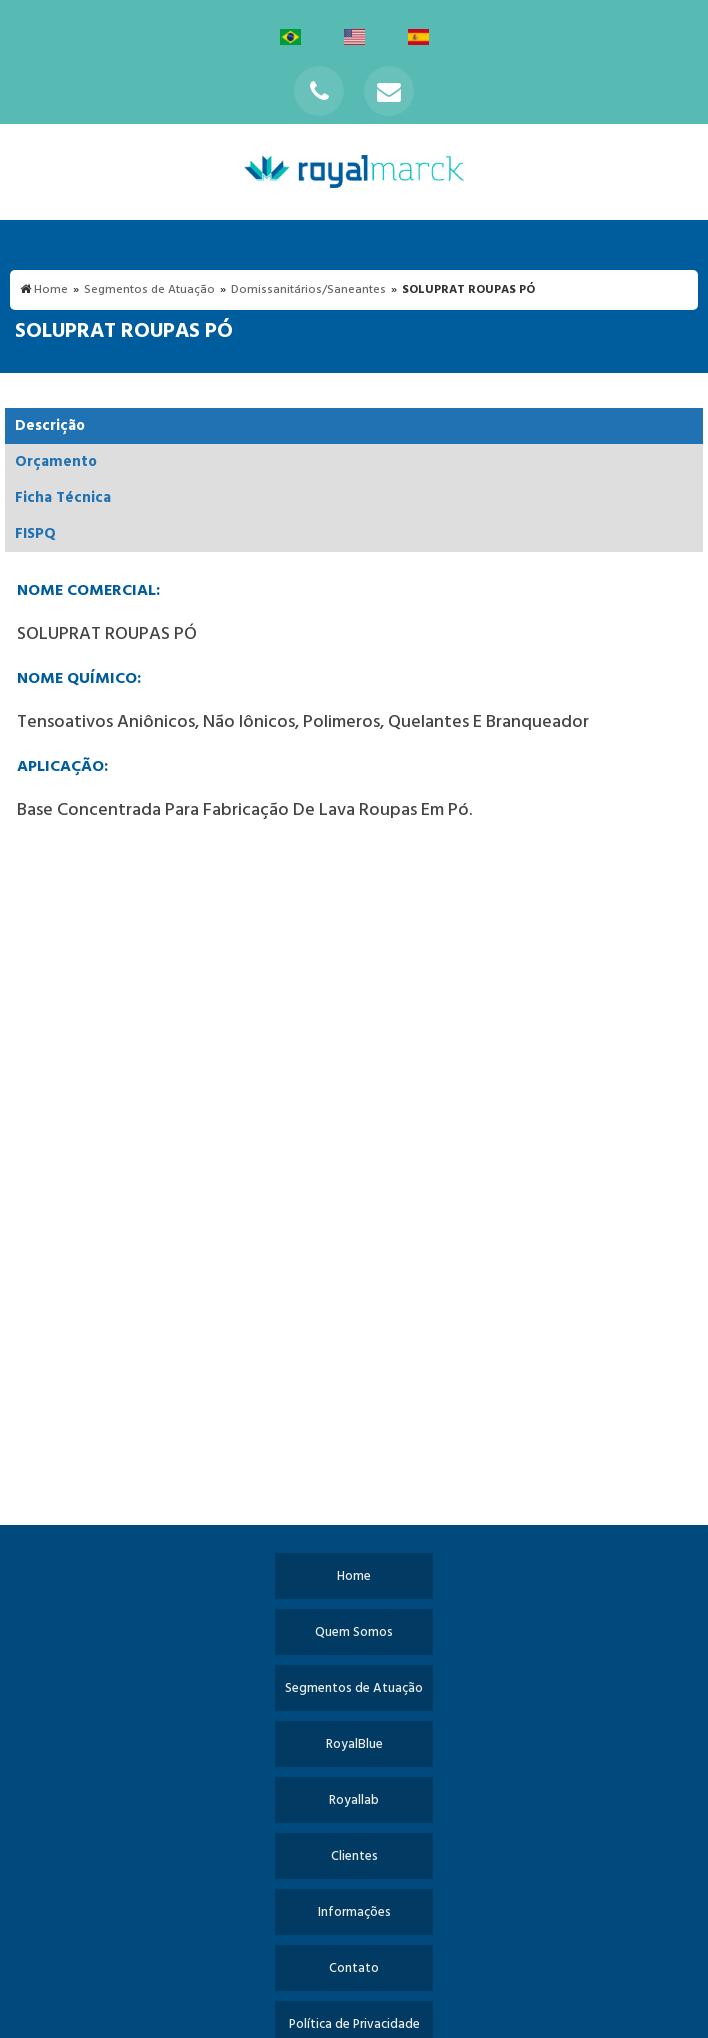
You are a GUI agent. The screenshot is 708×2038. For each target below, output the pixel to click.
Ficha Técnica (63, 498)
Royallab (354, 1800)
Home (354, 1576)
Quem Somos (354, 1632)
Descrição (50, 426)
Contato (354, 1968)
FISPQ (35, 534)
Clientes (354, 1856)
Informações (354, 1912)
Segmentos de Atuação (354, 1688)
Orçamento (56, 462)
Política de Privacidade (354, 2024)
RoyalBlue (354, 1744)
